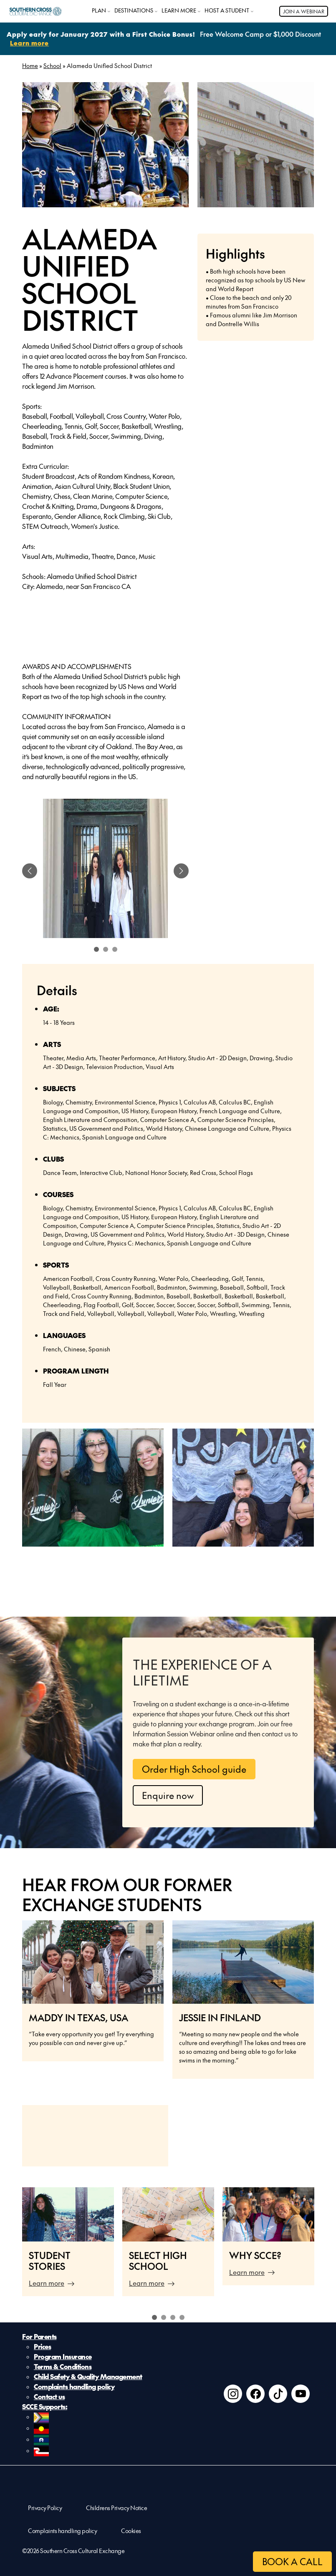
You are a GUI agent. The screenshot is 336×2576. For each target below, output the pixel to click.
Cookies (131, 2530)
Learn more (46, 2282)
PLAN (99, 10)
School (52, 65)
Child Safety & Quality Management (88, 2376)
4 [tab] (181, 2317)
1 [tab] (154, 2317)
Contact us (49, 2396)
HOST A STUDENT (227, 10)
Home (30, 65)
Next (324, 2246)
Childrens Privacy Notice (116, 2507)
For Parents (39, 2336)
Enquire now (168, 1795)
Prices (42, 2346)
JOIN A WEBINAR (303, 11)
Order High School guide (194, 1769)
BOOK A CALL (292, 2561)
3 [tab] (172, 2317)
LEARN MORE (179, 10)
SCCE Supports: (44, 2406)
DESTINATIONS (133, 10)
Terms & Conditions (62, 2366)
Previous (12, 2246)
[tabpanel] (105, 871)
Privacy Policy (45, 2507)
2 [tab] (163, 2317)
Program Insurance (63, 2356)
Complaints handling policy (74, 2386)
